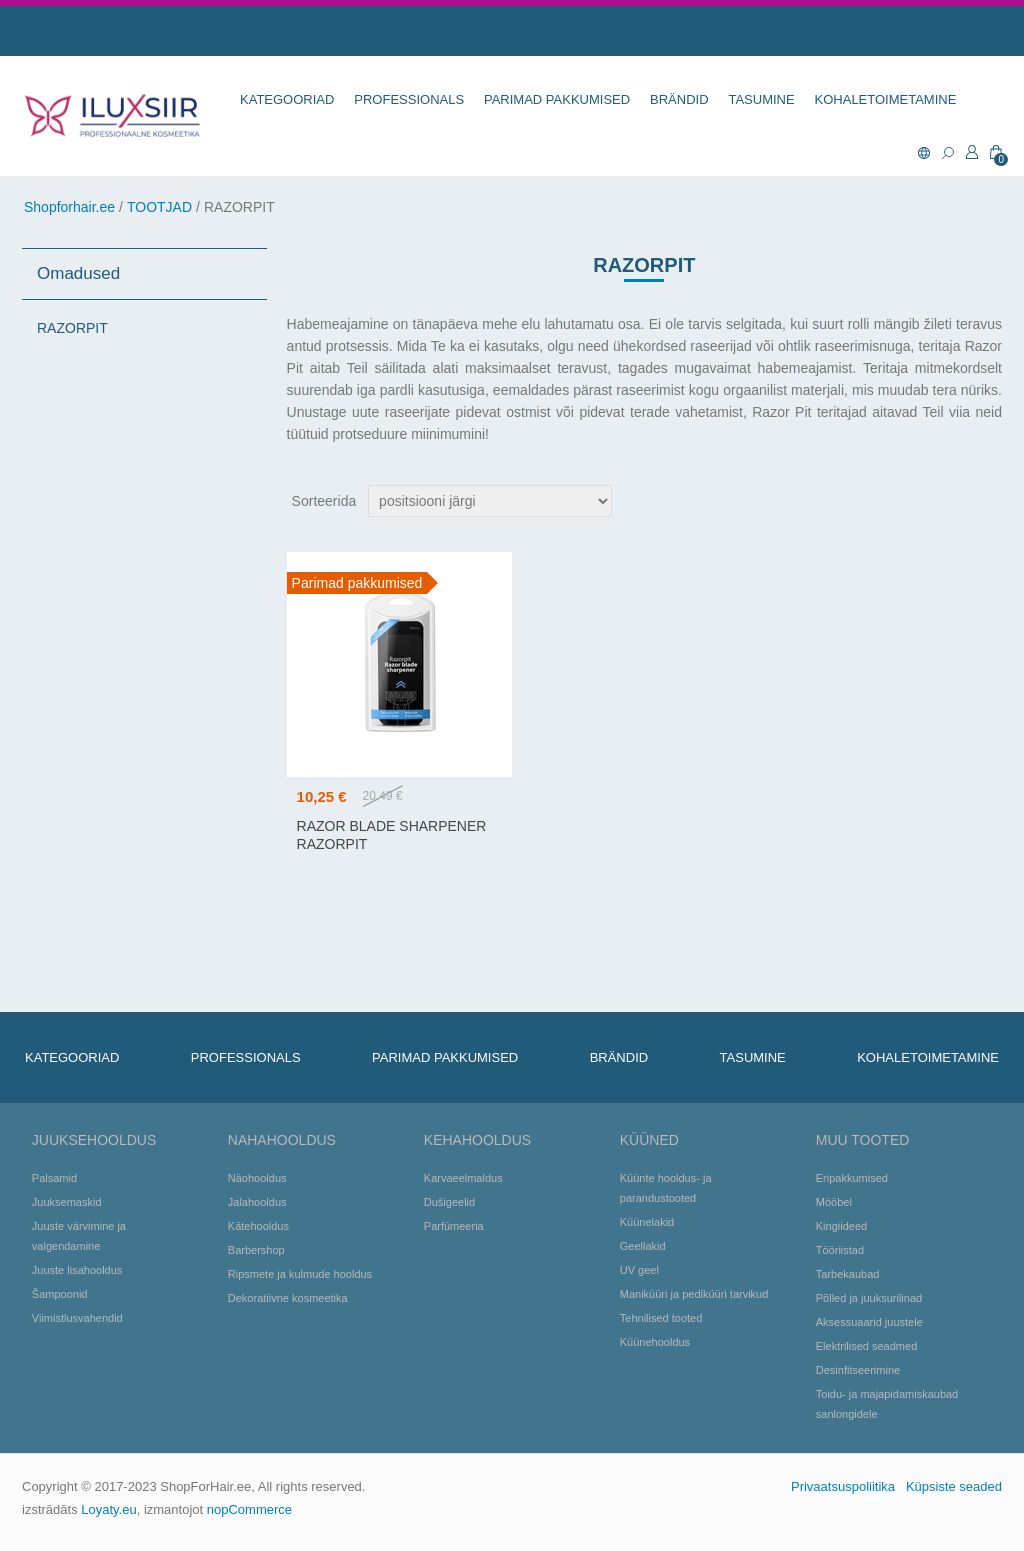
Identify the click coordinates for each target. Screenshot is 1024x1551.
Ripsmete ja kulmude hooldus (300, 1274)
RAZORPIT (72, 328)
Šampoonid (60, 1294)
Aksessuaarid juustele (869, 1322)
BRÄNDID (679, 99)
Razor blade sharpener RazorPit (392, 835)
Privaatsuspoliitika (843, 1486)
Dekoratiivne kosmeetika (288, 1298)
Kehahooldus (477, 1140)
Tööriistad (840, 1250)
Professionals (409, 99)
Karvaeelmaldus (463, 1178)
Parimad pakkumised (557, 99)
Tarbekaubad (848, 1274)
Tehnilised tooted (661, 1318)
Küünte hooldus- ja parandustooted (666, 1188)
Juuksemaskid (67, 1202)
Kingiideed (841, 1226)
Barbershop (256, 1250)
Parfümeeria (454, 1226)
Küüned (649, 1140)
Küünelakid (647, 1222)
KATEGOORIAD (287, 99)
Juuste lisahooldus (77, 1270)
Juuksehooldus (94, 1140)
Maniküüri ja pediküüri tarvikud (694, 1294)
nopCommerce (249, 1509)
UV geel (639, 1270)
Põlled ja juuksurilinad (869, 1298)
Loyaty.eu (108, 1509)
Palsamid (54, 1178)
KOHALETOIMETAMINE (886, 99)
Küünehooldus (655, 1342)
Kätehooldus (258, 1226)
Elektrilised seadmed (867, 1346)
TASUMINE (761, 99)
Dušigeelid (449, 1202)
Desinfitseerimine (858, 1370)
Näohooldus (257, 1178)
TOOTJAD (159, 207)
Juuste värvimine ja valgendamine (79, 1236)
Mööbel (834, 1202)
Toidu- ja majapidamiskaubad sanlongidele (887, 1404)
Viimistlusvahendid (77, 1318)
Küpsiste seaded (954, 1486)
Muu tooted (863, 1140)
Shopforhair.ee (69, 207)
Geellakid (643, 1246)
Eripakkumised (852, 1178)
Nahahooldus (282, 1140)
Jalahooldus (257, 1202)
